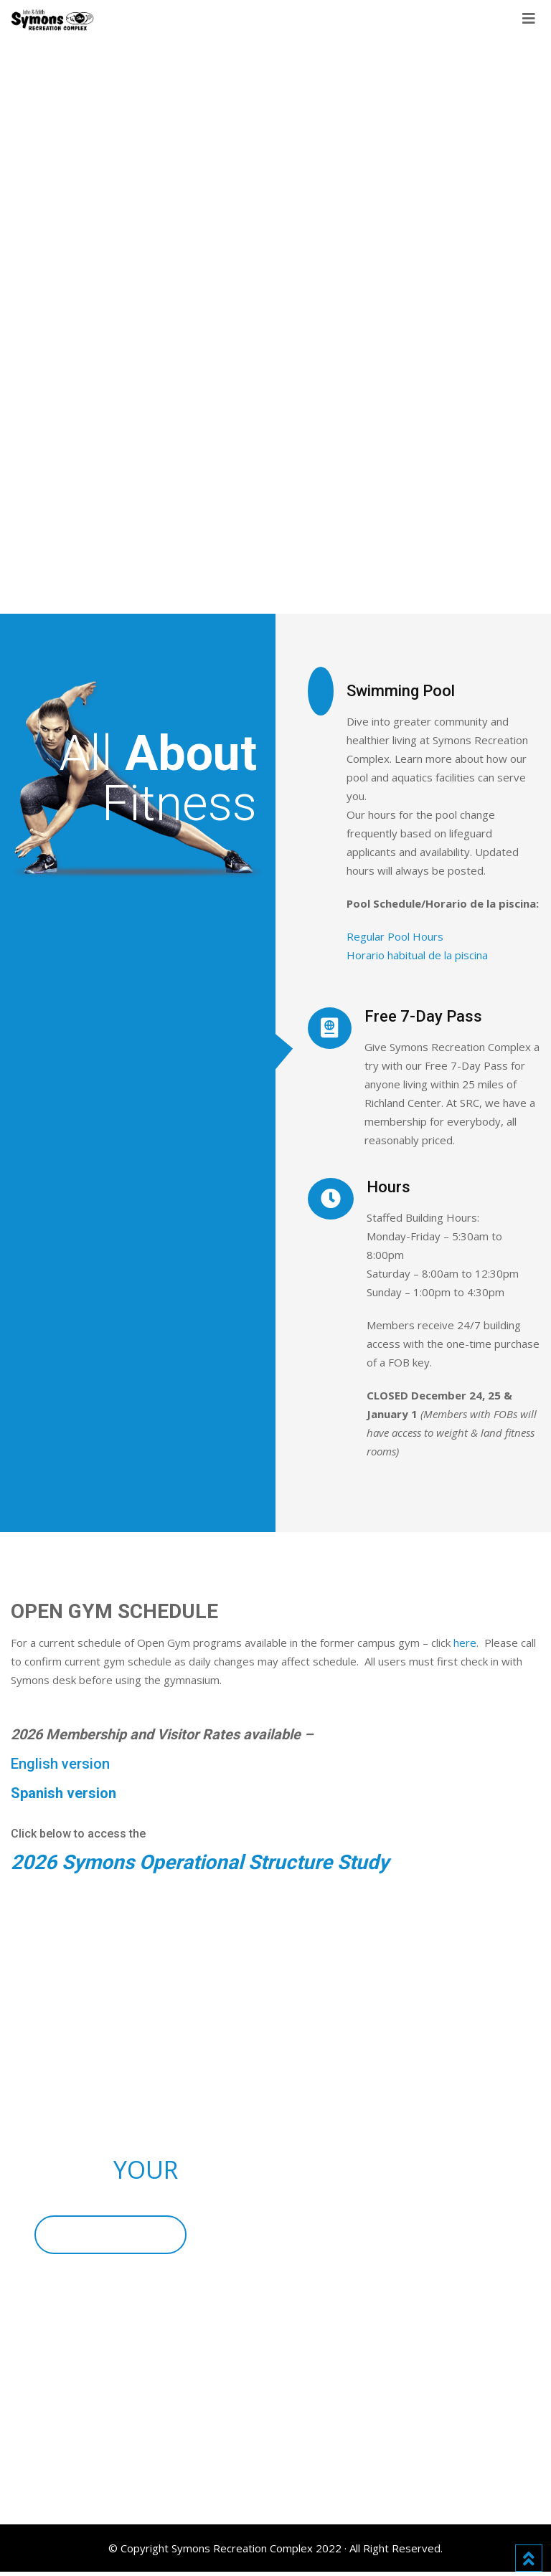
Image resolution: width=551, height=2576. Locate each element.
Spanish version (63, 1793)
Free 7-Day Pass (423, 1016)
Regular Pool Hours (395, 936)
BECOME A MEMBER (114, 2237)
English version (60, 1763)
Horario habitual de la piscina (417, 955)
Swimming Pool (401, 691)
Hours (388, 1187)
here (464, 1642)
